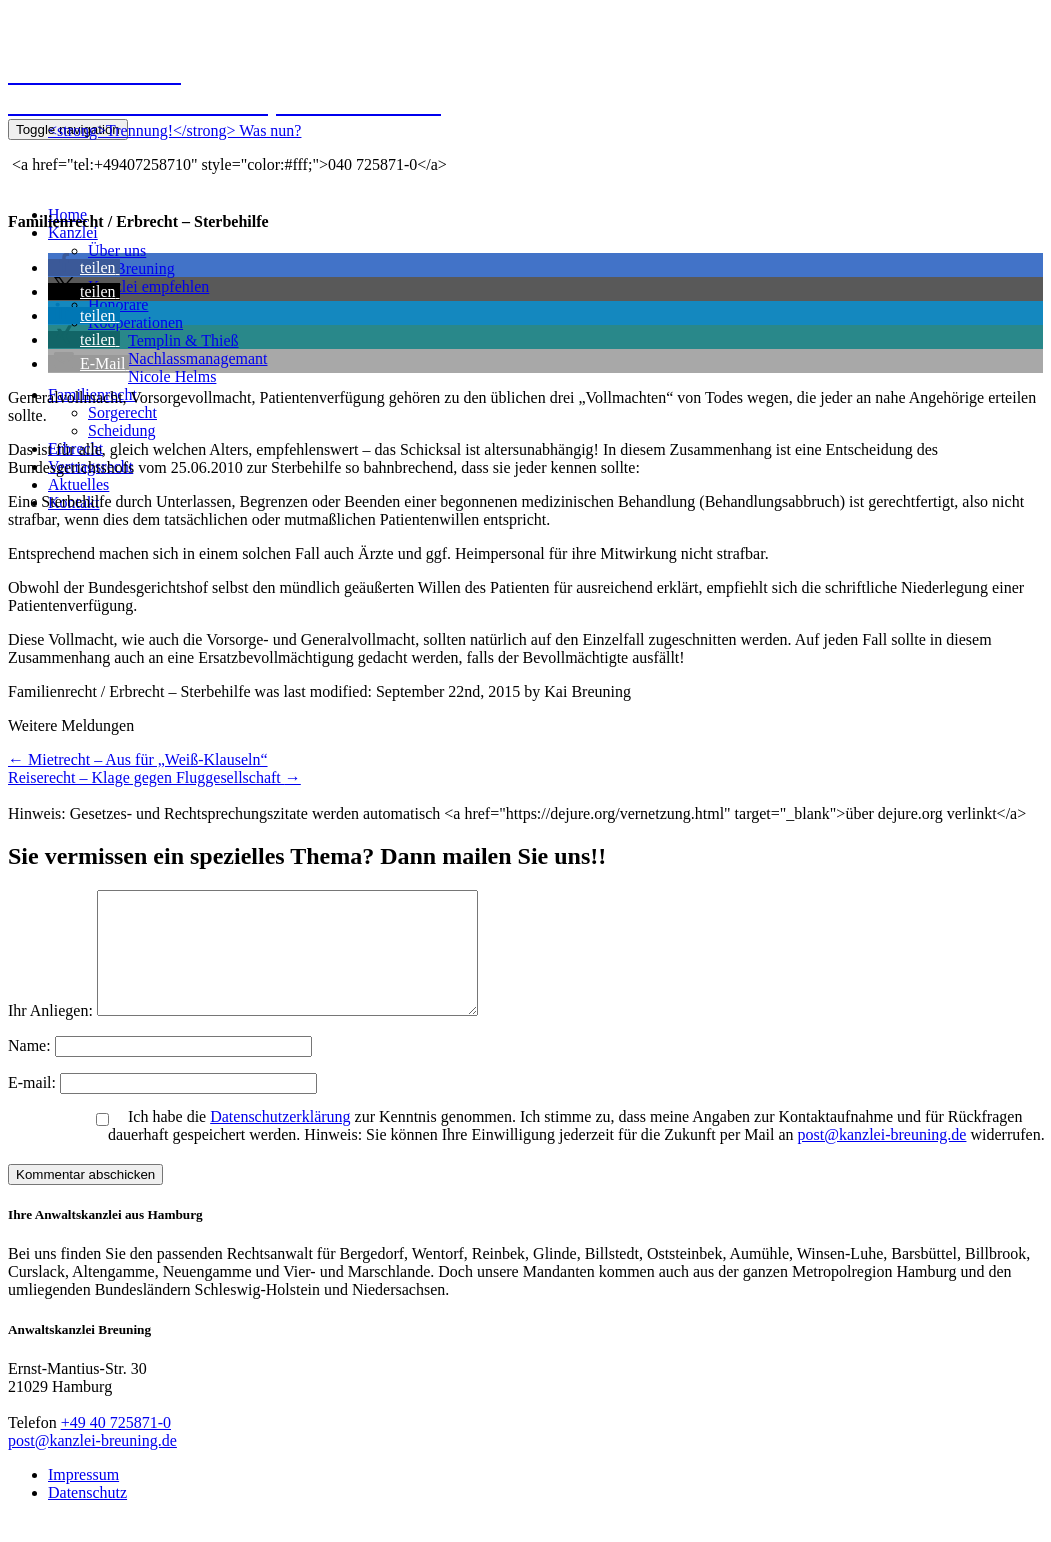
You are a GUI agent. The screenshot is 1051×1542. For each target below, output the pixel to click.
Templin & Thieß (183, 340)
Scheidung (122, 430)
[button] (84, 267)
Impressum (83, 1498)
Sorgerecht (122, 412)
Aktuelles (78, 484)
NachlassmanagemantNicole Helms (198, 367)
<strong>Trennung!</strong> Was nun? (174, 130)
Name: (31, 1069)
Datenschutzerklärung (280, 1140)
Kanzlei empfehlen (148, 286)
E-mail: (34, 1106)
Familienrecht (92, 394)
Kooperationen (135, 322)
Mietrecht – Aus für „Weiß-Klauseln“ (138, 759)
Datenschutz (87, 1516)
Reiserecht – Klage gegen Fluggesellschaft (154, 777)
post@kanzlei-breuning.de (882, 1158)
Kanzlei (73, 232)
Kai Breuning (131, 268)
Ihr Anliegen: (50, 1034)
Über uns (117, 250)
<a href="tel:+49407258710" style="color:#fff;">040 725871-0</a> (227, 164)
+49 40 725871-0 (116, 1446)
